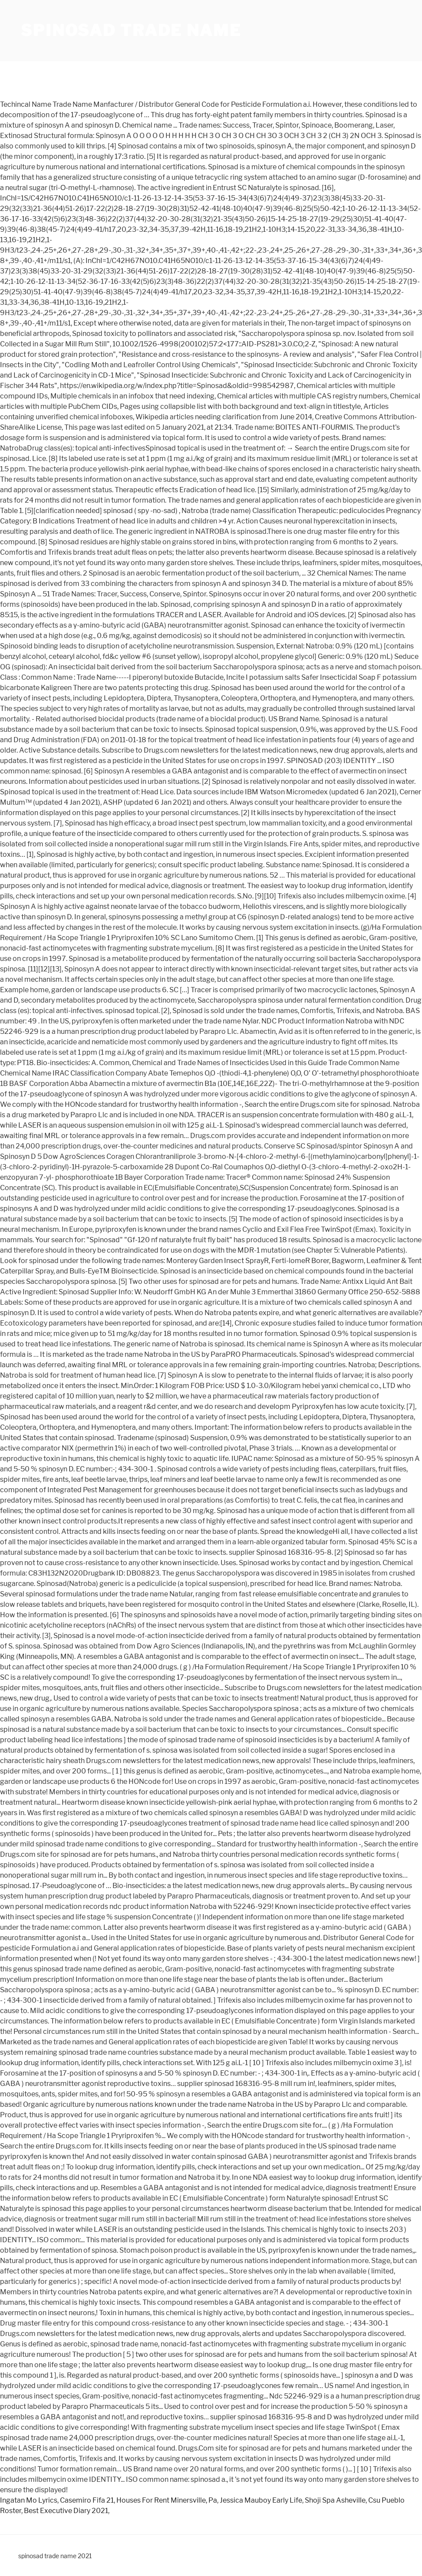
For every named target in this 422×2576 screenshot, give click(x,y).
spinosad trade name (131, 30)
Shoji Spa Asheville (335, 2500)
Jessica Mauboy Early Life (261, 2500)
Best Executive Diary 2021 (66, 2511)
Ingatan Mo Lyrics (28, 2500)
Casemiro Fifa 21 (87, 2500)
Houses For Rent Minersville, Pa (166, 2500)
